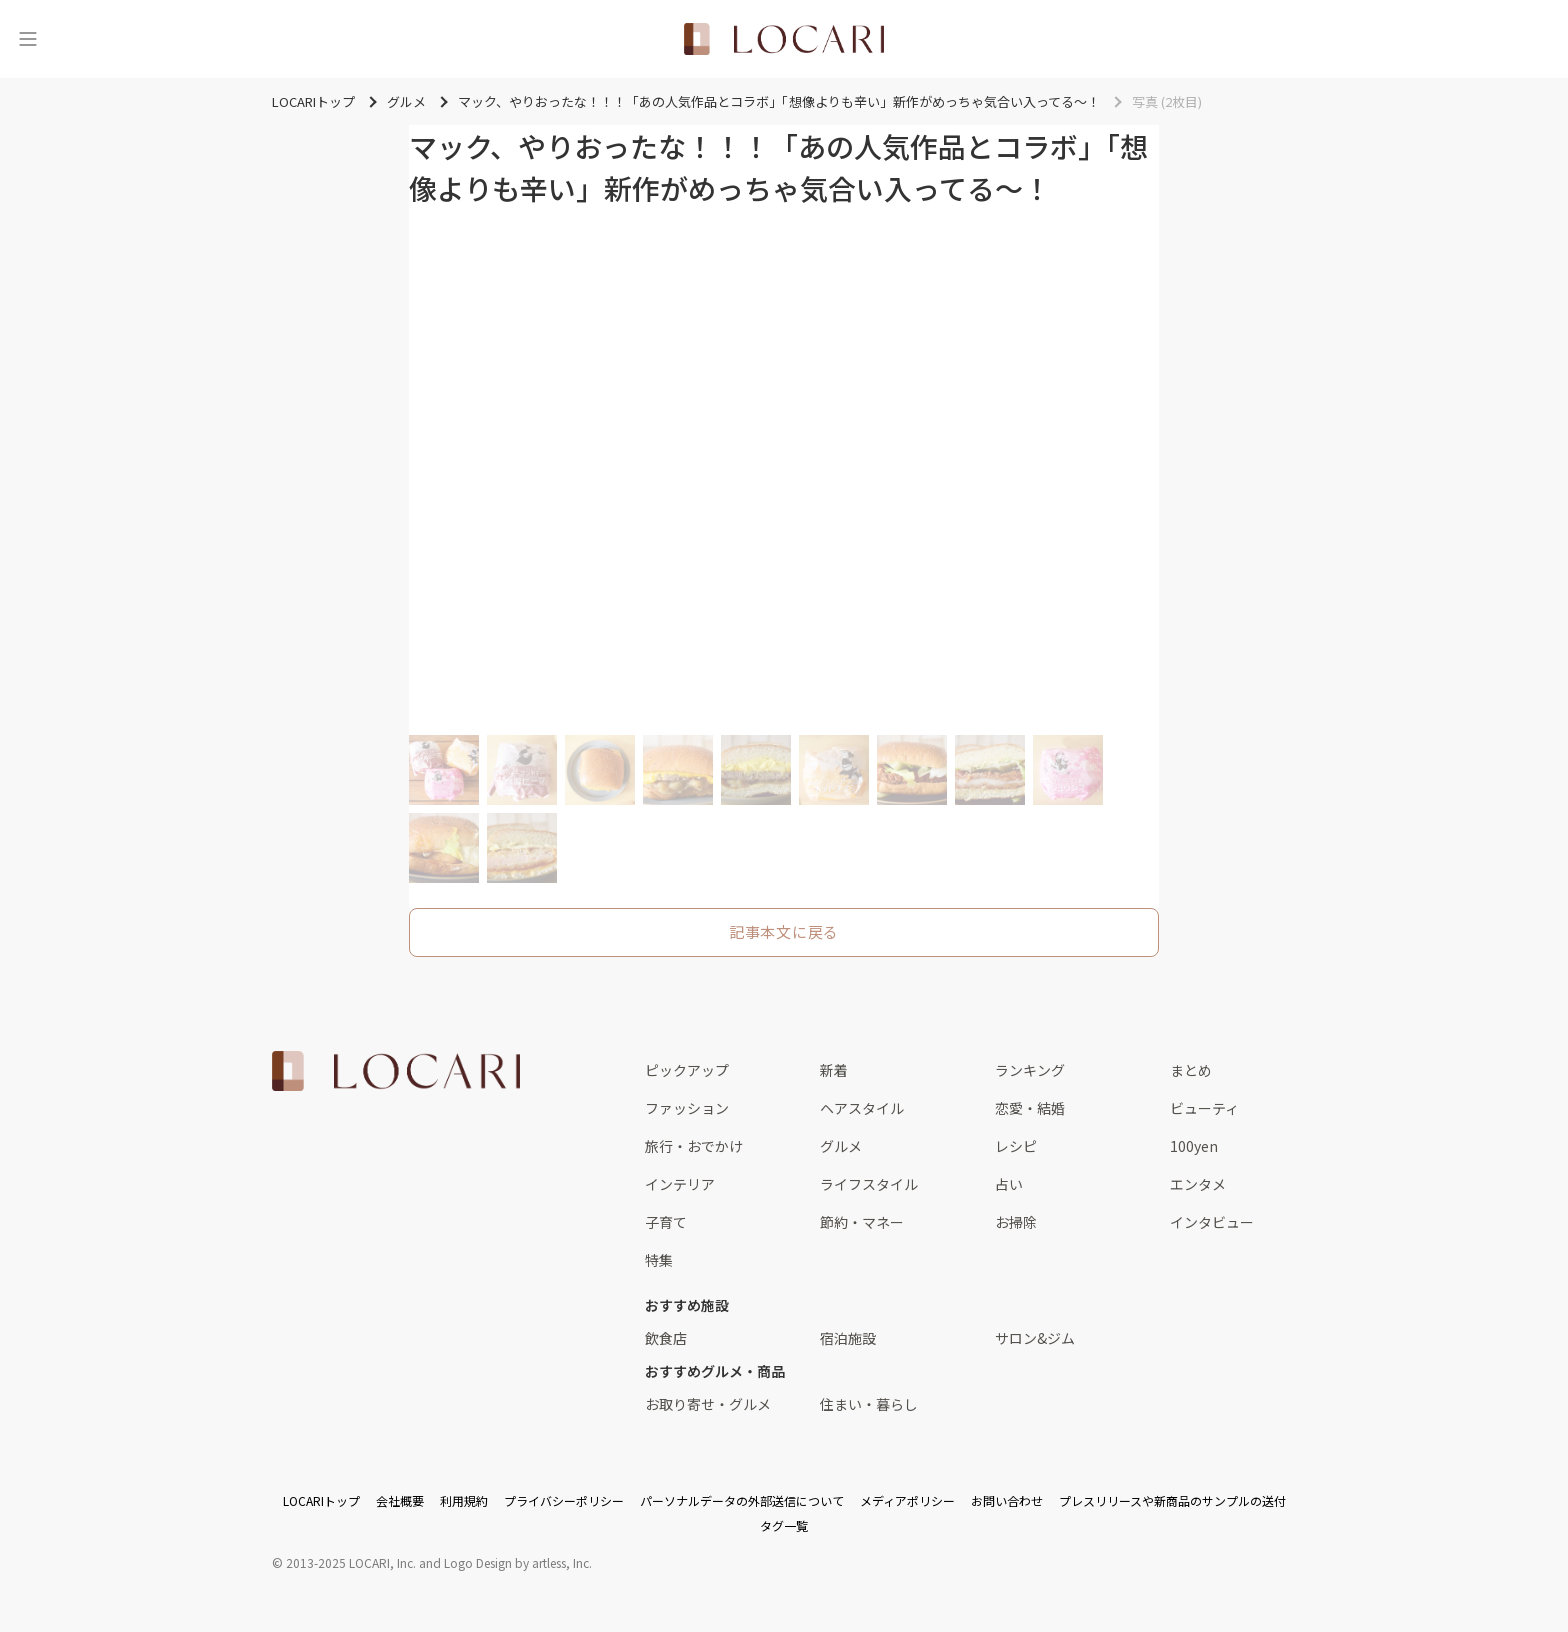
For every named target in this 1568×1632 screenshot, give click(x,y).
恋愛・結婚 (1030, 1108)
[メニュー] (28, 39)
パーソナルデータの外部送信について (742, 1500)
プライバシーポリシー (564, 1500)
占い (1009, 1184)
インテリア (680, 1184)
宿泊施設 (848, 1338)
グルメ (841, 1146)
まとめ (1191, 1070)
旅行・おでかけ (694, 1146)
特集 (659, 1260)
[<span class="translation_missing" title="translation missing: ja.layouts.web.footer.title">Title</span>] (396, 1071)
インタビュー (1212, 1222)
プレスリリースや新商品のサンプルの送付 (1172, 1500)
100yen (1194, 1146)
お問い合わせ (1007, 1500)
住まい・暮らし (869, 1404)
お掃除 (1016, 1222)
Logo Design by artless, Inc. (518, 1562)
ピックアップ (687, 1070)
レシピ (1016, 1146)
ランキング (1030, 1070)
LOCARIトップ (321, 1500)
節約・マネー (862, 1222)
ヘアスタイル (862, 1108)
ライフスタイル (869, 1184)
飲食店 (666, 1338)
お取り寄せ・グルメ (708, 1404)
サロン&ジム (1035, 1338)
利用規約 (464, 1500)
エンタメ (1198, 1184)
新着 (834, 1070)
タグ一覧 (784, 1525)
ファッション (687, 1108)
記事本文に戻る (784, 931)
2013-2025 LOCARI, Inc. (351, 1562)
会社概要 (400, 1500)
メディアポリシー (907, 1500)
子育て (666, 1222)
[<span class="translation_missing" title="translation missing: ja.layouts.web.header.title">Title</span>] (784, 39)
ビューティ (1204, 1108)
